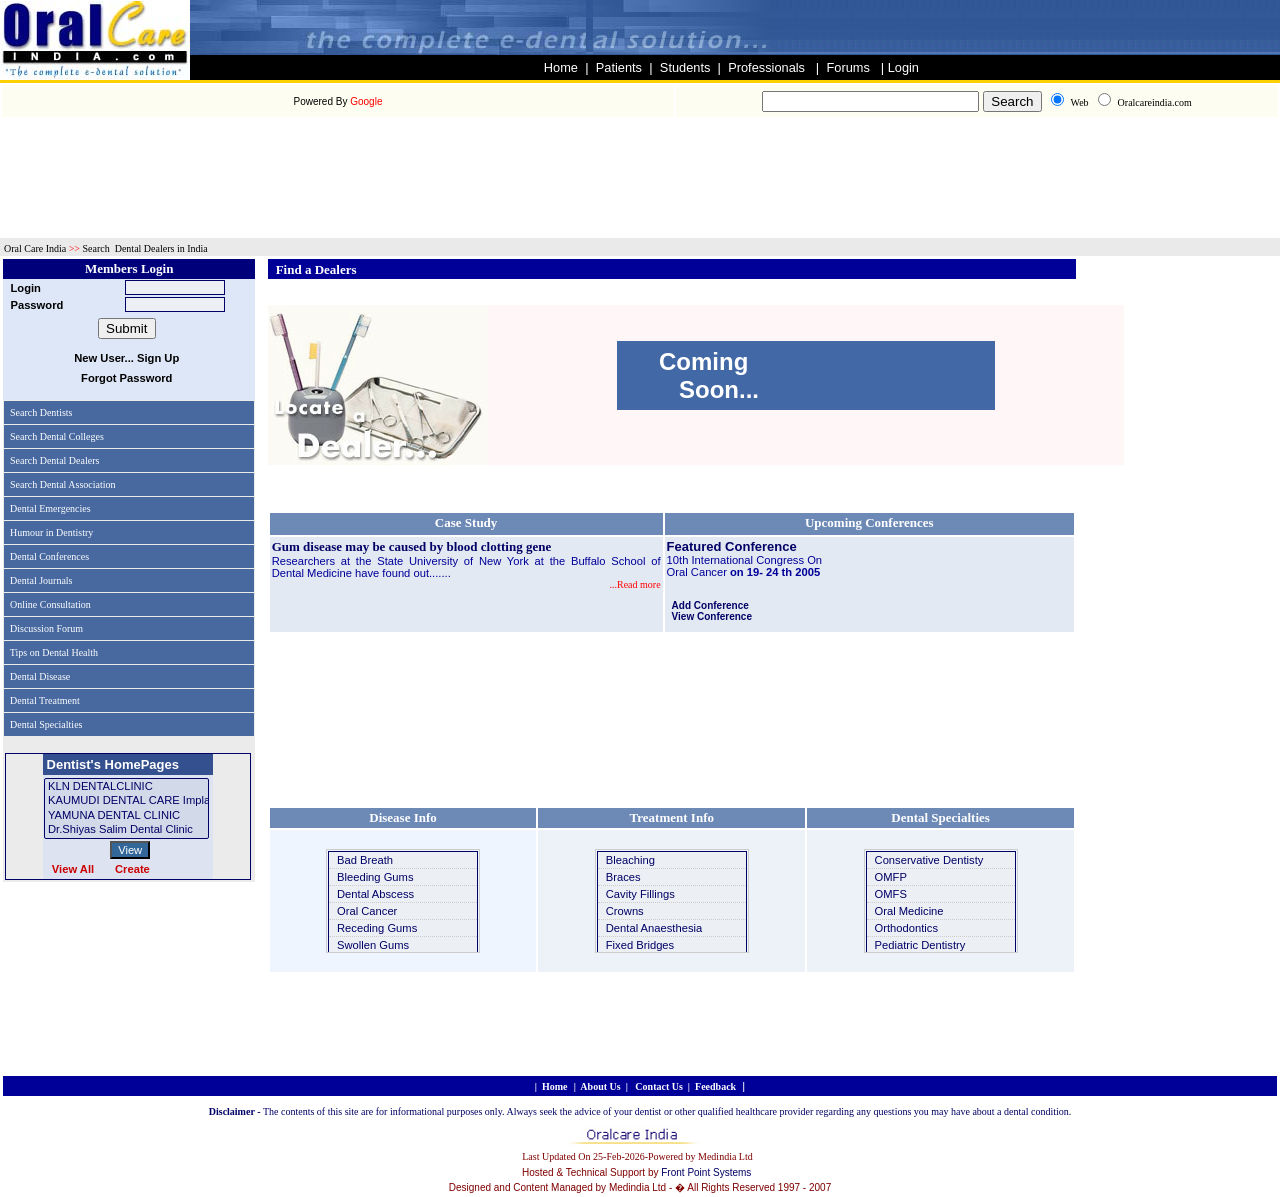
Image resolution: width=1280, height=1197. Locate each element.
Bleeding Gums (375, 877)
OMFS (891, 894)
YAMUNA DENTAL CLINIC (126, 816)
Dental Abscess (375, 894)
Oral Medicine (909, 911)
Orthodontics (906, 928)
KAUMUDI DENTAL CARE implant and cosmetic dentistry (126, 801)
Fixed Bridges (640, 945)
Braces (623, 877)
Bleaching (630, 860)
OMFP (891, 877)
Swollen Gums (373, 945)
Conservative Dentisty (929, 860)
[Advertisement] (640, 129)
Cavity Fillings (640, 894)
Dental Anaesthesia (654, 928)
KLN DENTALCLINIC (126, 787)
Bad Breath (365, 860)
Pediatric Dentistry (920, 945)
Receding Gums (377, 928)
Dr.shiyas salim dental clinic (126, 830)
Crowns (625, 911)
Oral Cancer (367, 911)
